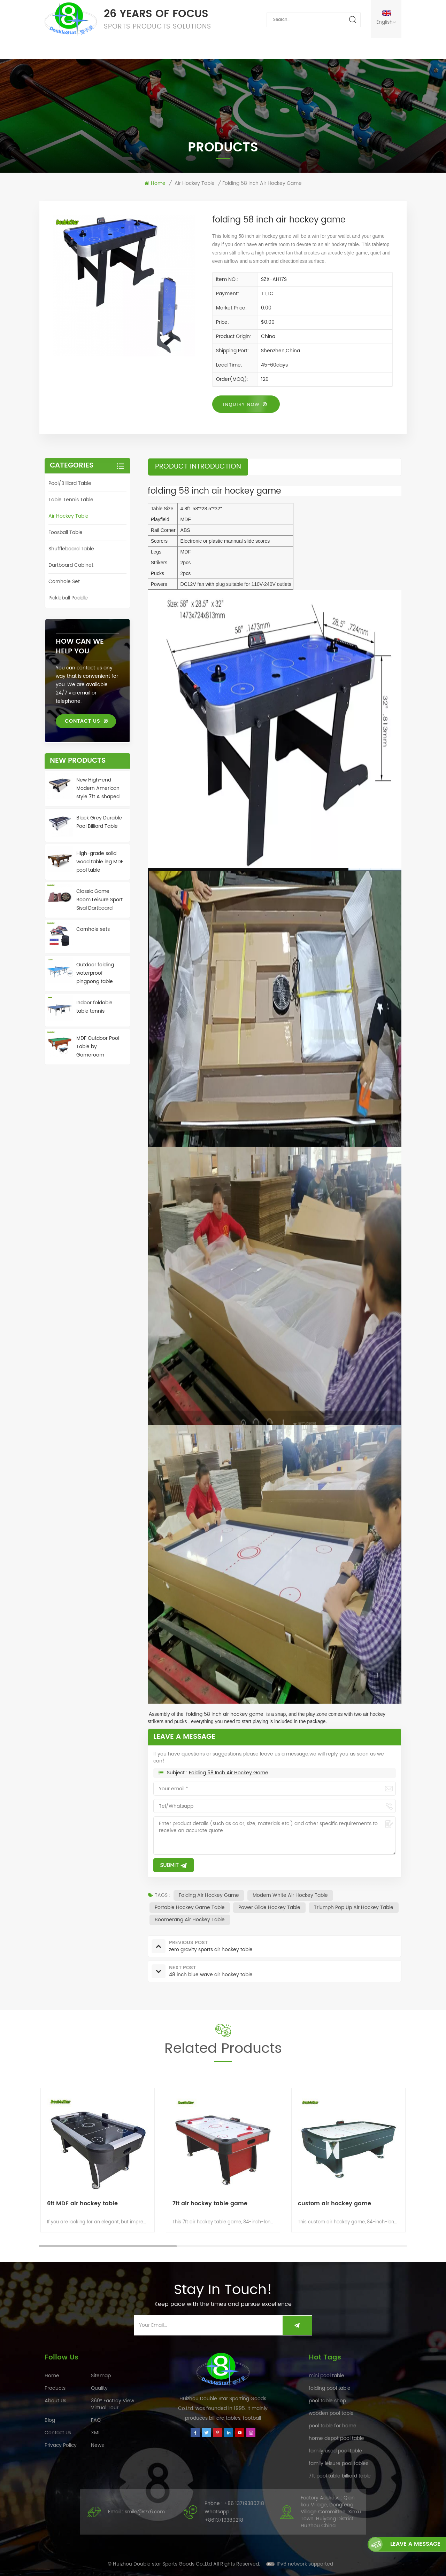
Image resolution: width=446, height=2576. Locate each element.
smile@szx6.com (145, 2512)
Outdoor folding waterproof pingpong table (95, 973)
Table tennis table (70, 500)
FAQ (205, 49)
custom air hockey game (334, 2203)
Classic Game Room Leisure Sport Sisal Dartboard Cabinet (99, 899)
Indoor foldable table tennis (94, 1007)
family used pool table (335, 2451)
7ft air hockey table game (209, 2203)
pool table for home (332, 2426)
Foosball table (65, 532)
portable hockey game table (190, 1907)
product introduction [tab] (198, 466)
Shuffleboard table (71, 549)
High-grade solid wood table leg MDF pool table (99, 861)
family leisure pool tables (338, 2463)
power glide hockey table (269, 1907)
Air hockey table (195, 183)
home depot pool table (336, 2438)
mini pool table (326, 2376)
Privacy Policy (61, 2445)
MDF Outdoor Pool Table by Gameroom (97, 1046)
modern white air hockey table (290, 1895)
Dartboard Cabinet (70, 565)
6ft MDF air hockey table (82, 2203)
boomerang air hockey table (190, 1920)
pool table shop (327, 2401)
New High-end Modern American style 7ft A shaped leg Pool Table (98, 788)
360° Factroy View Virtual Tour (112, 2404)
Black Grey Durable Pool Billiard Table (99, 822)
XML (95, 2433)
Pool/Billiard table (69, 483)
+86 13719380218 (244, 2503)
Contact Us (290, 49)
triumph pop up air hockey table (353, 1907)
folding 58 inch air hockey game (228, 1773)
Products (95, 49)
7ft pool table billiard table (340, 2476)
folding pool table (330, 2388)
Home (54, 49)
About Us (241, 49)
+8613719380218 (224, 2520)
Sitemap (101, 2376)
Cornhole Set (64, 582)
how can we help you (80, 646)
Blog (50, 2420)
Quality (138, 49)
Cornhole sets (93, 929)
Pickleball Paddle (68, 598)
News (175, 49)
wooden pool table (331, 2413)
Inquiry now (241, 404)
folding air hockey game (209, 1895)
